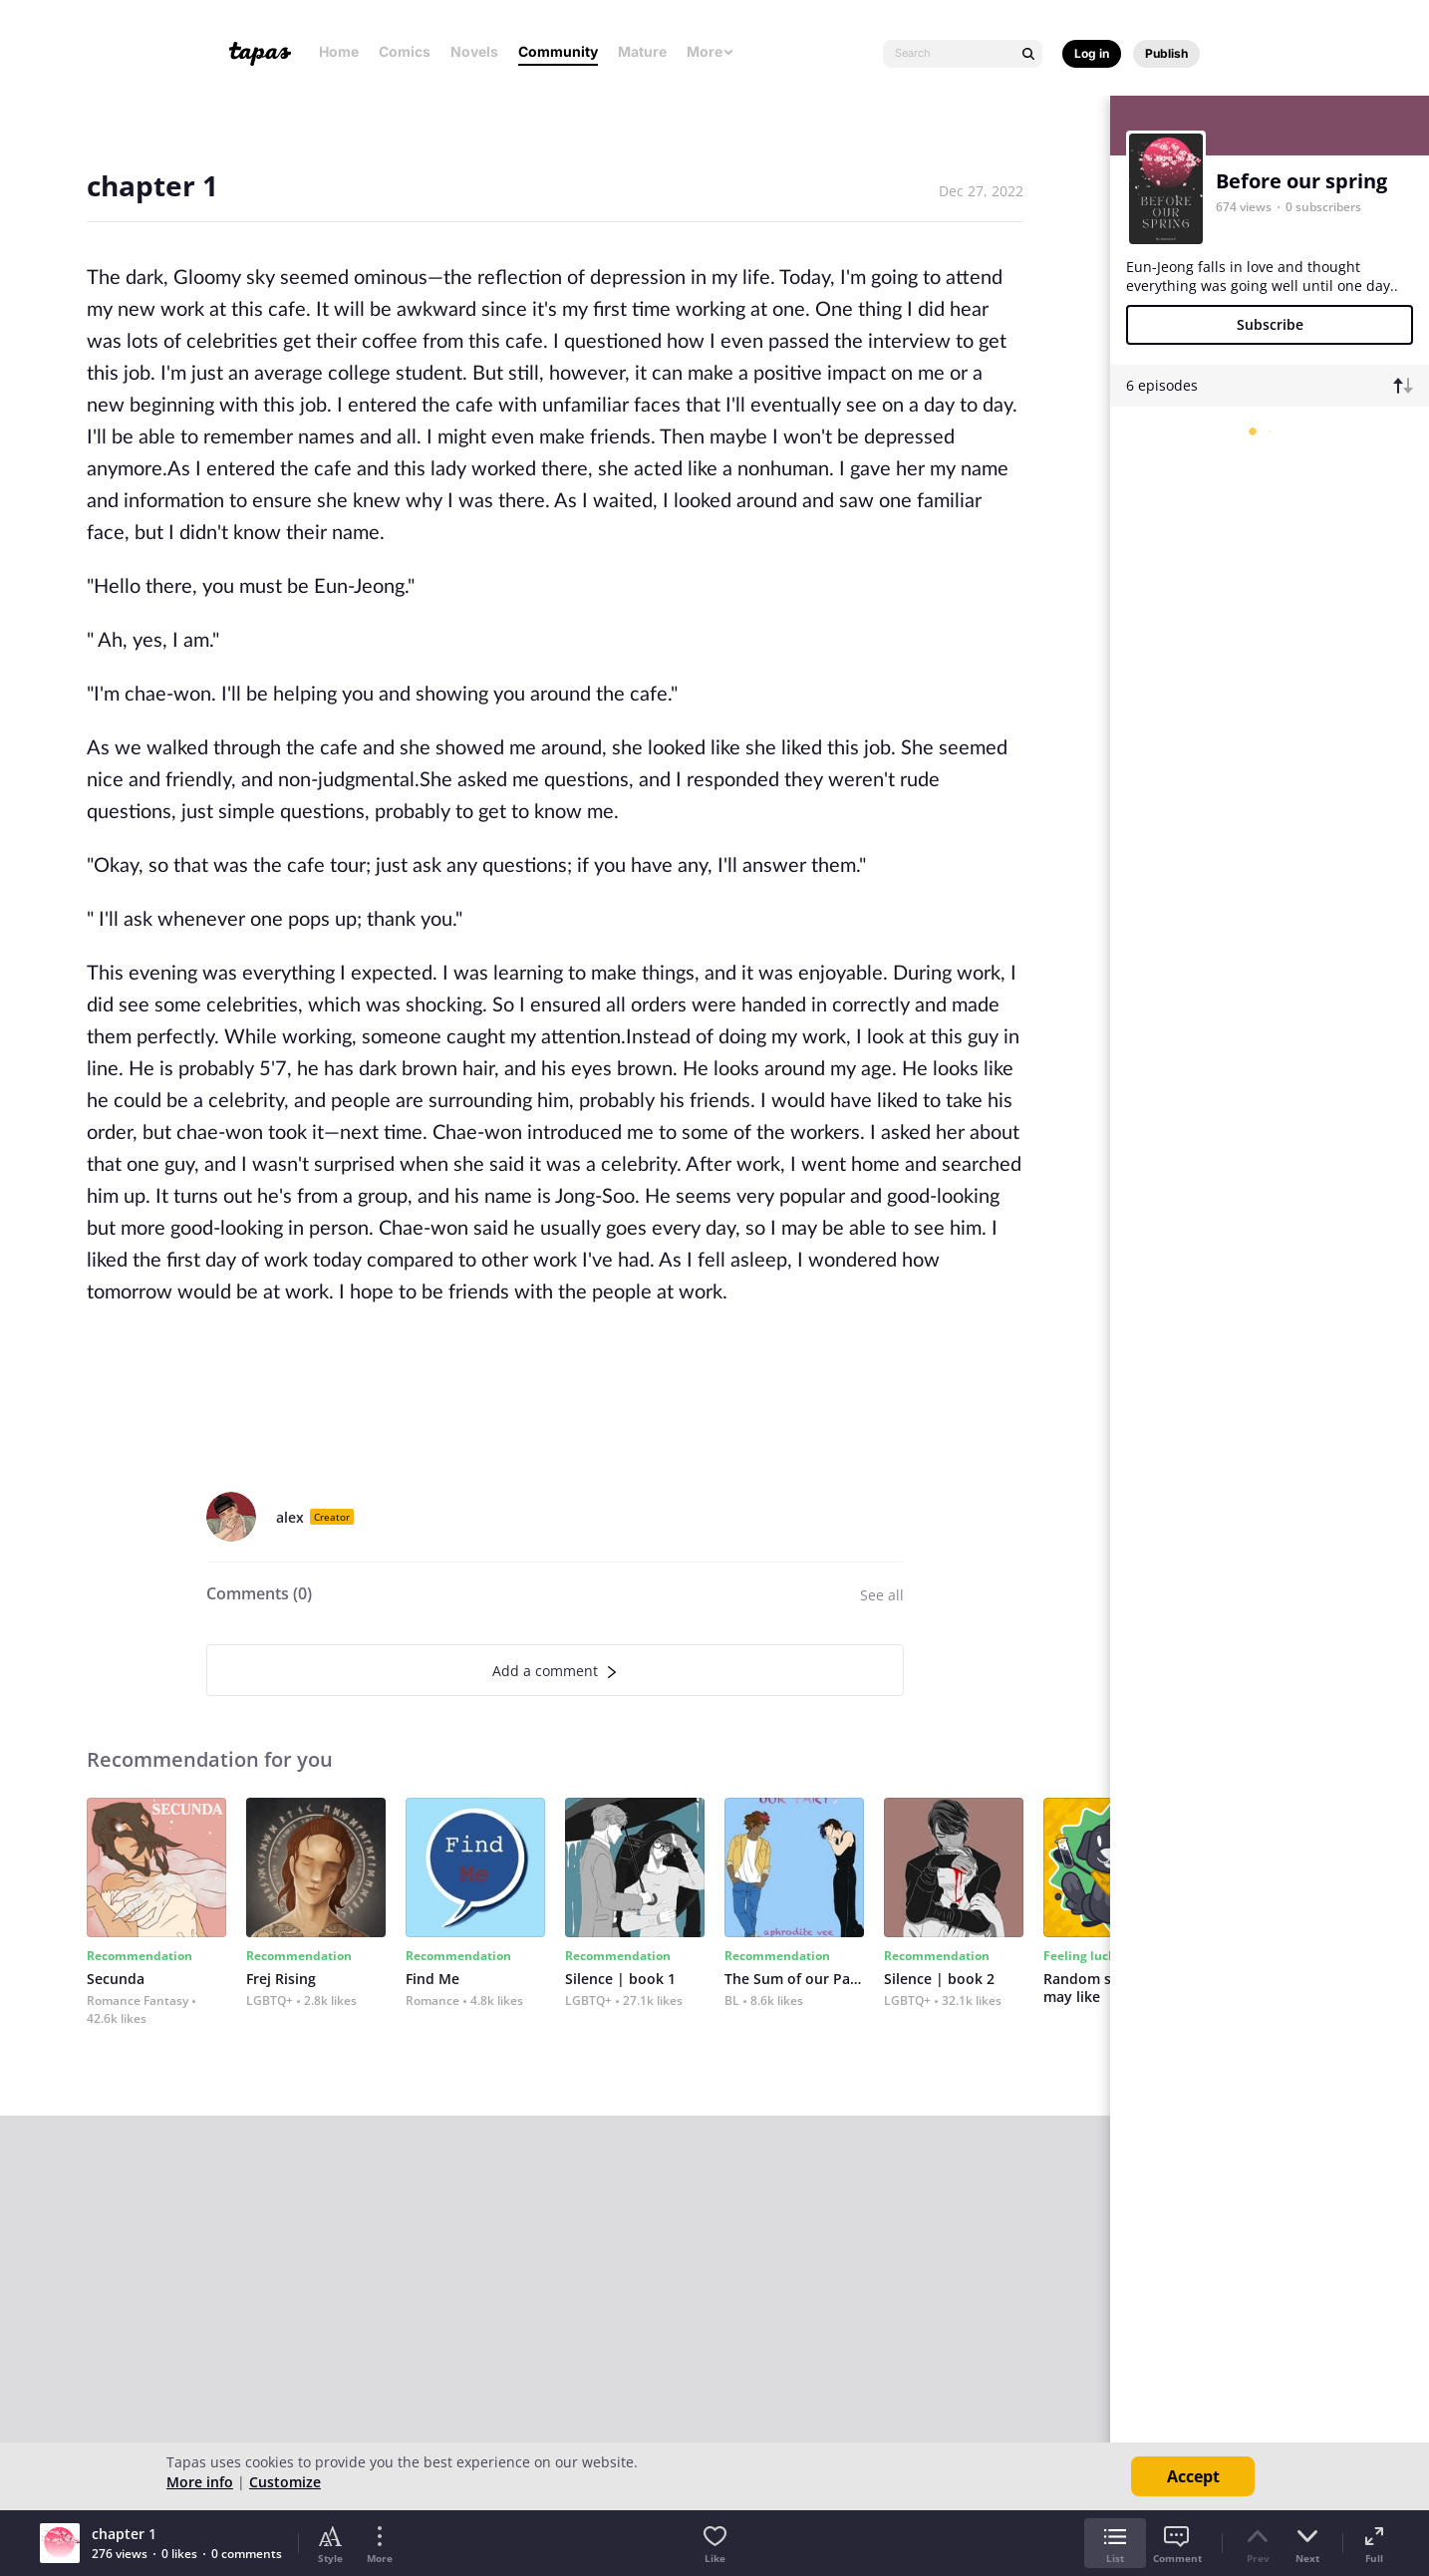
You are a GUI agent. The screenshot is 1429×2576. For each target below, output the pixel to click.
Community (558, 51)
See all (882, 1594)
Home (339, 51)
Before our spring (1301, 180)
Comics (404, 51)
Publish (1166, 53)
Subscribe (1270, 324)
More (710, 51)
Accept (1193, 2476)
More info (199, 2481)
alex (290, 1517)
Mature (642, 51)
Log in (1091, 53)
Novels (474, 51)
